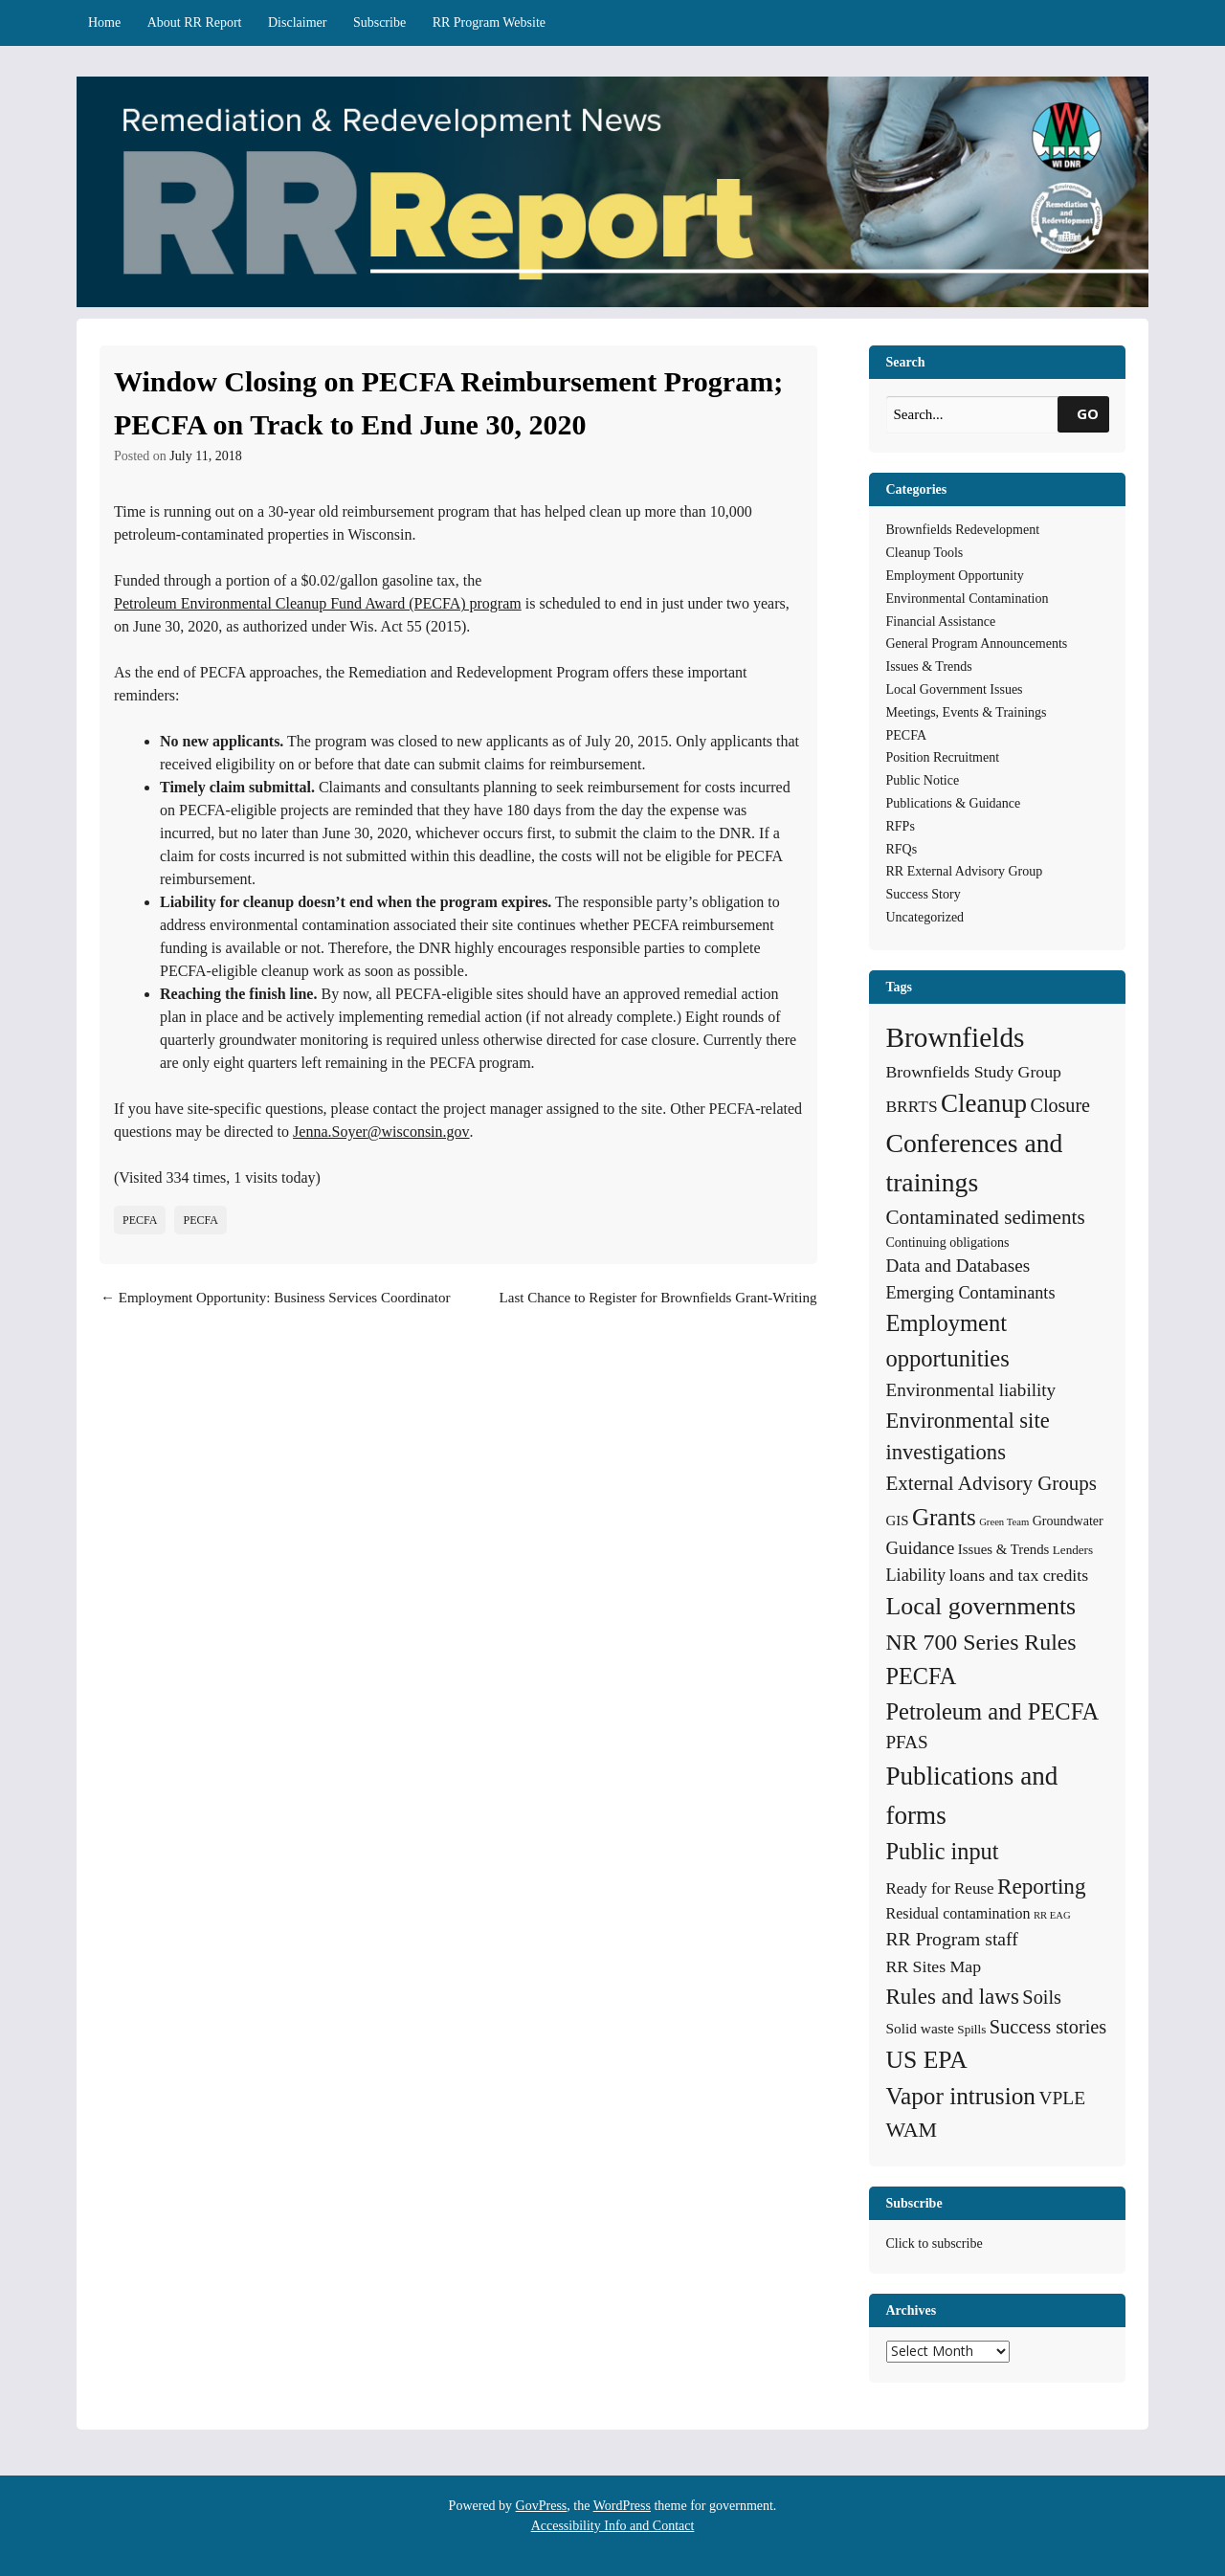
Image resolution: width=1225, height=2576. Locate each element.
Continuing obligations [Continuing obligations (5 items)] (948, 1242)
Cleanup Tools (925, 552)
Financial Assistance (941, 621)
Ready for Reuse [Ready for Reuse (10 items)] (940, 1888)
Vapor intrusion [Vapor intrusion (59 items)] (961, 2095)
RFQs (902, 849)
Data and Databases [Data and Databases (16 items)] (958, 1265)
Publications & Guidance (953, 803)
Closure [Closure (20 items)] (1060, 1105)
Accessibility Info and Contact (613, 2526)
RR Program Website (489, 22)
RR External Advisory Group (964, 871)
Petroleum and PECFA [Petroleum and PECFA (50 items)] (993, 1711)
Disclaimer (297, 22)
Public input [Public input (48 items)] (942, 1851)
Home (104, 22)
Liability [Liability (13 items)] (916, 1575)
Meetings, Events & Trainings (966, 712)
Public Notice (923, 780)
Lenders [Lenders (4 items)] (1073, 1550)
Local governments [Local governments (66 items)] (981, 1606)
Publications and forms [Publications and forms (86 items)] (972, 1796)
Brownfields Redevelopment (963, 529)
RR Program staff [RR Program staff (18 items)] (952, 1938)
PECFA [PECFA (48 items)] (921, 1676)
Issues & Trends (929, 666)
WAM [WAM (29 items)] (912, 2130)
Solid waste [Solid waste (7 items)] (920, 2028)
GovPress (542, 2505)
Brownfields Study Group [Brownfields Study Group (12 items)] (973, 1071)
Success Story (923, 894)
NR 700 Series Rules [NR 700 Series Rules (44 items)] (981, 1642)
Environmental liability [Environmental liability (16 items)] (971, 1390)
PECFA (139, 1220)
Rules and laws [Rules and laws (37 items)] (952, 1996)
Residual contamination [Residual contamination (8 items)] (958, 1913)
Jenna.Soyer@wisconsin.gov (381, 1131)
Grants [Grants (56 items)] (944, 1517)
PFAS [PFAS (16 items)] (907, 1742)
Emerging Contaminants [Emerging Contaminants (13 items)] (971, 1292)
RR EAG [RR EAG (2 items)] (1052, 1915)
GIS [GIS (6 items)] (897, 1520)
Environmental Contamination (967, 598)
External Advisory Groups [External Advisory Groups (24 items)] (991, 1483)
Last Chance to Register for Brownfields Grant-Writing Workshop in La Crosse (658, 1308)
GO (1088, 413)
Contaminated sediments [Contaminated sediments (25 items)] (985, 1217)
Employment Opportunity (955, 575)
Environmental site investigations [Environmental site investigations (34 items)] (968, 1437)
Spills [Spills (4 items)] (971, 2029)
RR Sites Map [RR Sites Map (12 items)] (934, 1966)
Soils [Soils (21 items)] (1041, 1997)
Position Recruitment (943, 757)
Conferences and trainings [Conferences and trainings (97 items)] (974, 1162)
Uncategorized (925, 917)
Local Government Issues (954, 689)
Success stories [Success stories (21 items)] (1048, 2026)
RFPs (900, 826)
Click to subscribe (934, 2243)
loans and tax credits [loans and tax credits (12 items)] (1018, 1575)
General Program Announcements (977, 643)
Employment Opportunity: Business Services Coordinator (275, 1297)
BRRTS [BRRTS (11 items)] (912, 1106)
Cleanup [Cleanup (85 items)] (984, 1103)
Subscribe (379, 22)
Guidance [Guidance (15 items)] (920, 1548)
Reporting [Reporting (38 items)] (1041, 1886)
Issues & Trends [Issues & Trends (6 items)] (1003, 1549)
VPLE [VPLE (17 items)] (1062, 2098)
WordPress (622, 2505)
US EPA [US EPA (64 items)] (927, 2060)
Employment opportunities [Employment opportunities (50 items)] (948, 1340)
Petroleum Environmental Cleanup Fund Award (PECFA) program (318, 603)
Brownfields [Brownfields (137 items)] (955, 1037)
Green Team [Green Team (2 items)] (1004, 1522)
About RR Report (194, 22)
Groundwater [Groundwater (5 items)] (1068, 1520)
